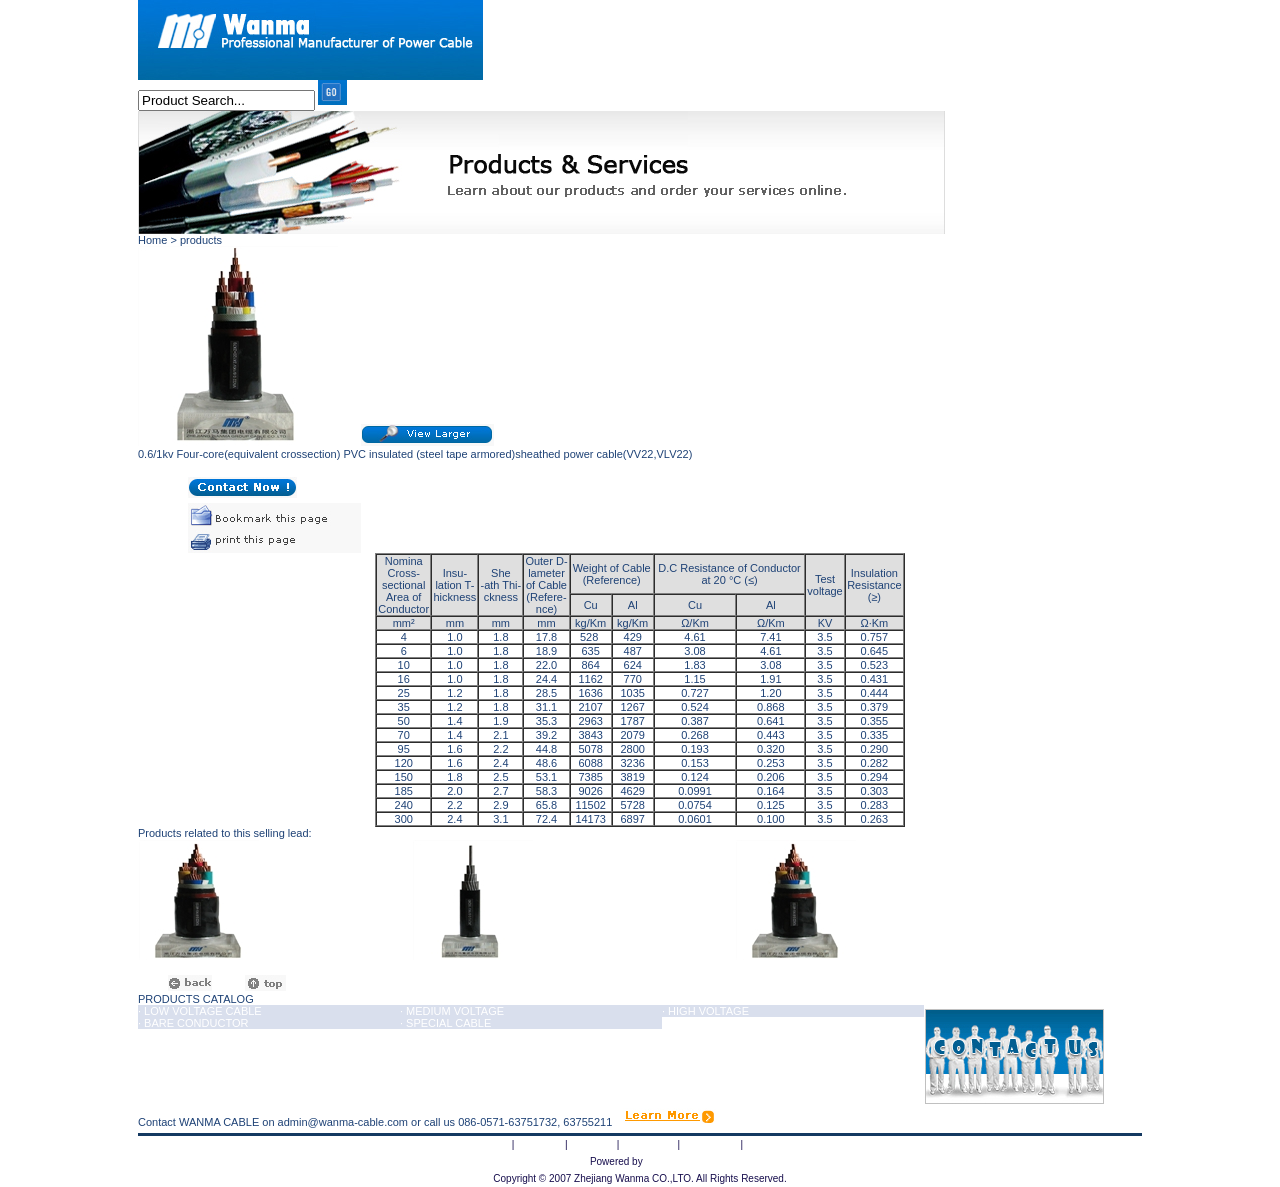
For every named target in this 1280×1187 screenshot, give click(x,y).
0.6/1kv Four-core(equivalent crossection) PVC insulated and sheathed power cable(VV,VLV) (567, 962)
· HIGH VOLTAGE (705, 1011)
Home (494, 1144)
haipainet (667, 1161)
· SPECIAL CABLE (445, 1023)
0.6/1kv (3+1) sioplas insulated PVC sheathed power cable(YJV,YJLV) (256, 962)
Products (591, 1144)
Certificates (710, 1144)
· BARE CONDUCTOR (193, 1023)
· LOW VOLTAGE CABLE (200, 1011)
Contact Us (773, 1144)
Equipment (648, 1144)
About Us (539, 1144)
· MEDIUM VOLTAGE (452, 1011)
